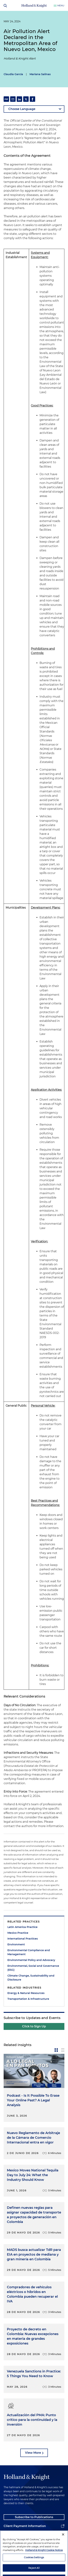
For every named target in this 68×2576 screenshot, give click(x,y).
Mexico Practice (17, 1932)
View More (33, 2452)
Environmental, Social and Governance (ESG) (33, 1967)
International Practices (22, 1938)
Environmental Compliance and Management (28, 1952)
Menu (60, 5)
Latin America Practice (22, 1927)
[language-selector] (34, 109)
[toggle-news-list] (62, 2050)
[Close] (63, 2545)
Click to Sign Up (34, 2026)
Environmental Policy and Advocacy (31, 1960)
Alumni (9, 2535)
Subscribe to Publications (34, 2517)
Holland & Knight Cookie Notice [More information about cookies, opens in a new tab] (44, 2560)
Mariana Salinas (40, 74)
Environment (16, 1944)
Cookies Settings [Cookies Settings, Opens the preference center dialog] (34, 2568)
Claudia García (13, 74)
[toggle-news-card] (56, 2050)
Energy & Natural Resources (25, 1993)
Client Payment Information (25, 2526)
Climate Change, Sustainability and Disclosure (30, 1977)
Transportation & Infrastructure (28, 1998)
